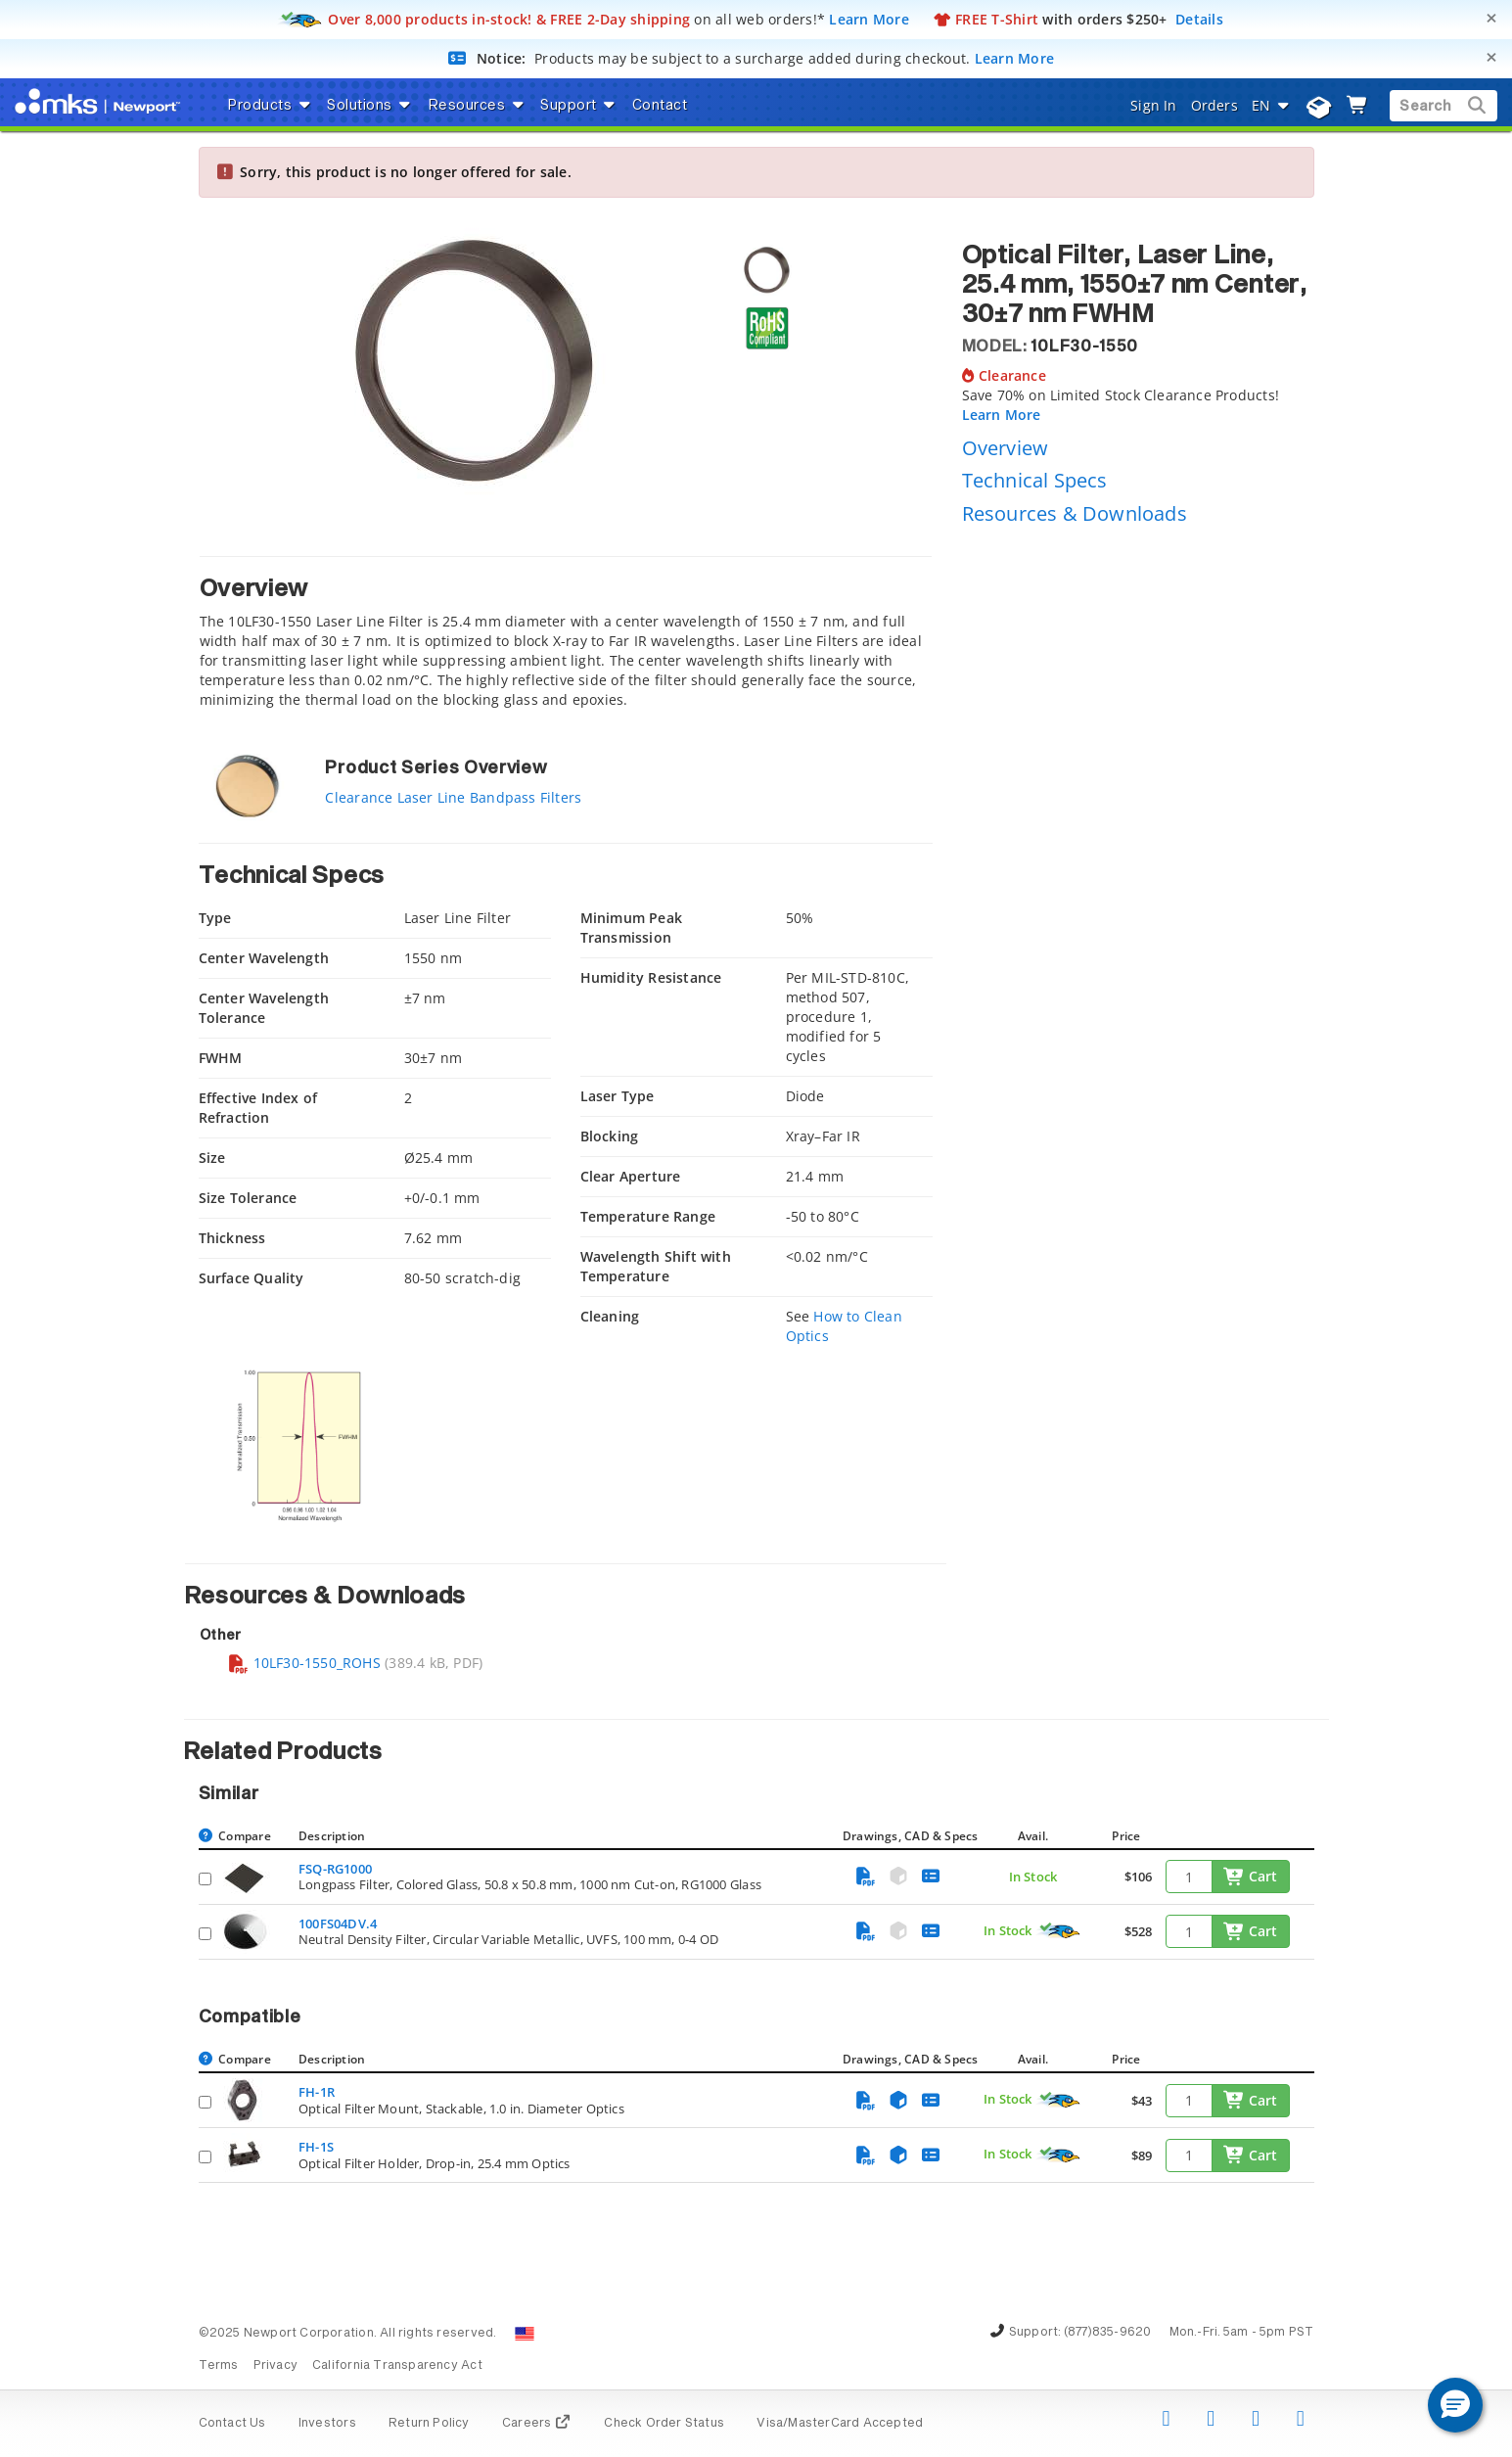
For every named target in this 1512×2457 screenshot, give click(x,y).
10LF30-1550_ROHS (304, 1662)
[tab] (566, 638)
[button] (1455, 2405)
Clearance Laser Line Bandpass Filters (453, 797)
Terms (219, 2366)
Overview (1005, 448)
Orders (1214, 105)
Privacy (275, 2366)
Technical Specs (1035, 480)
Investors (327, 2424)
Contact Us (232, 2424)
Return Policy (429, 2424)
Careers (537, 2424)
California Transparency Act (397, 2366)
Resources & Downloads (1074, 513)
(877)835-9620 (1108, 2333)
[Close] (1491, 18)
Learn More (869, 19)
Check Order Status (664, 2424)
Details (1199, 19)
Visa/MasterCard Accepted (839, 2424)
